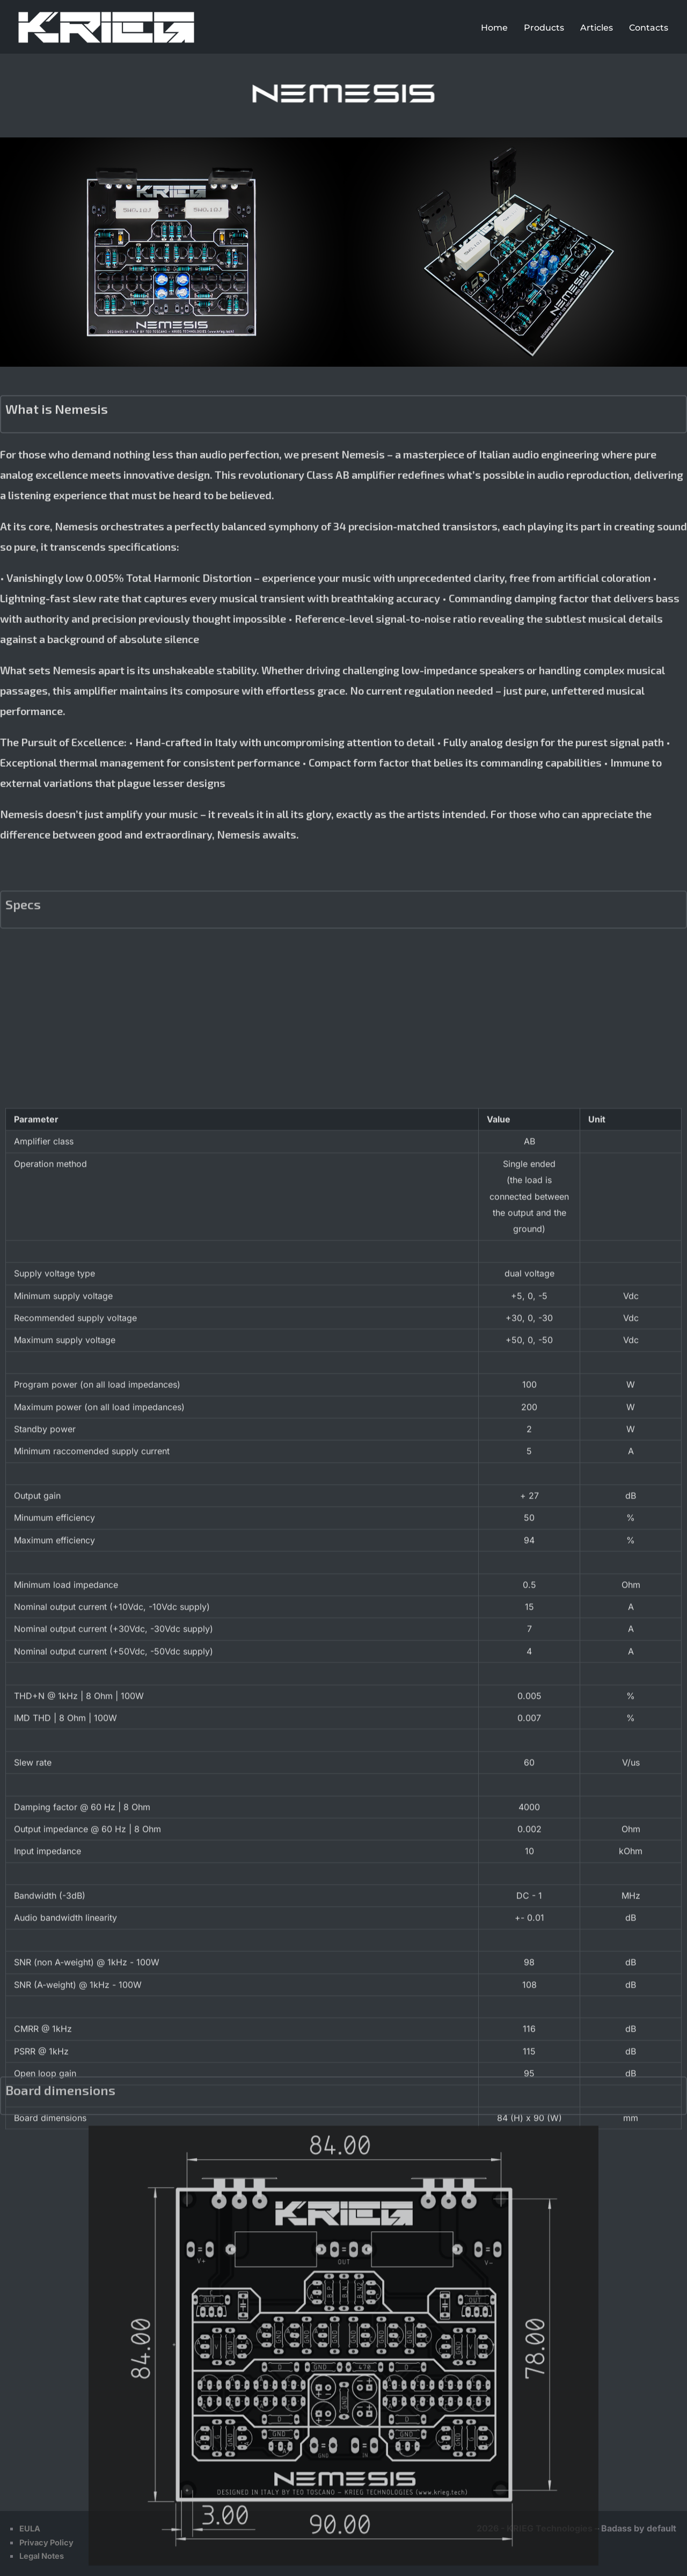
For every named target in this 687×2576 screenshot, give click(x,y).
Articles (596, 28)
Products (544, 28)
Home (494, 28)
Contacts (648, 28)
